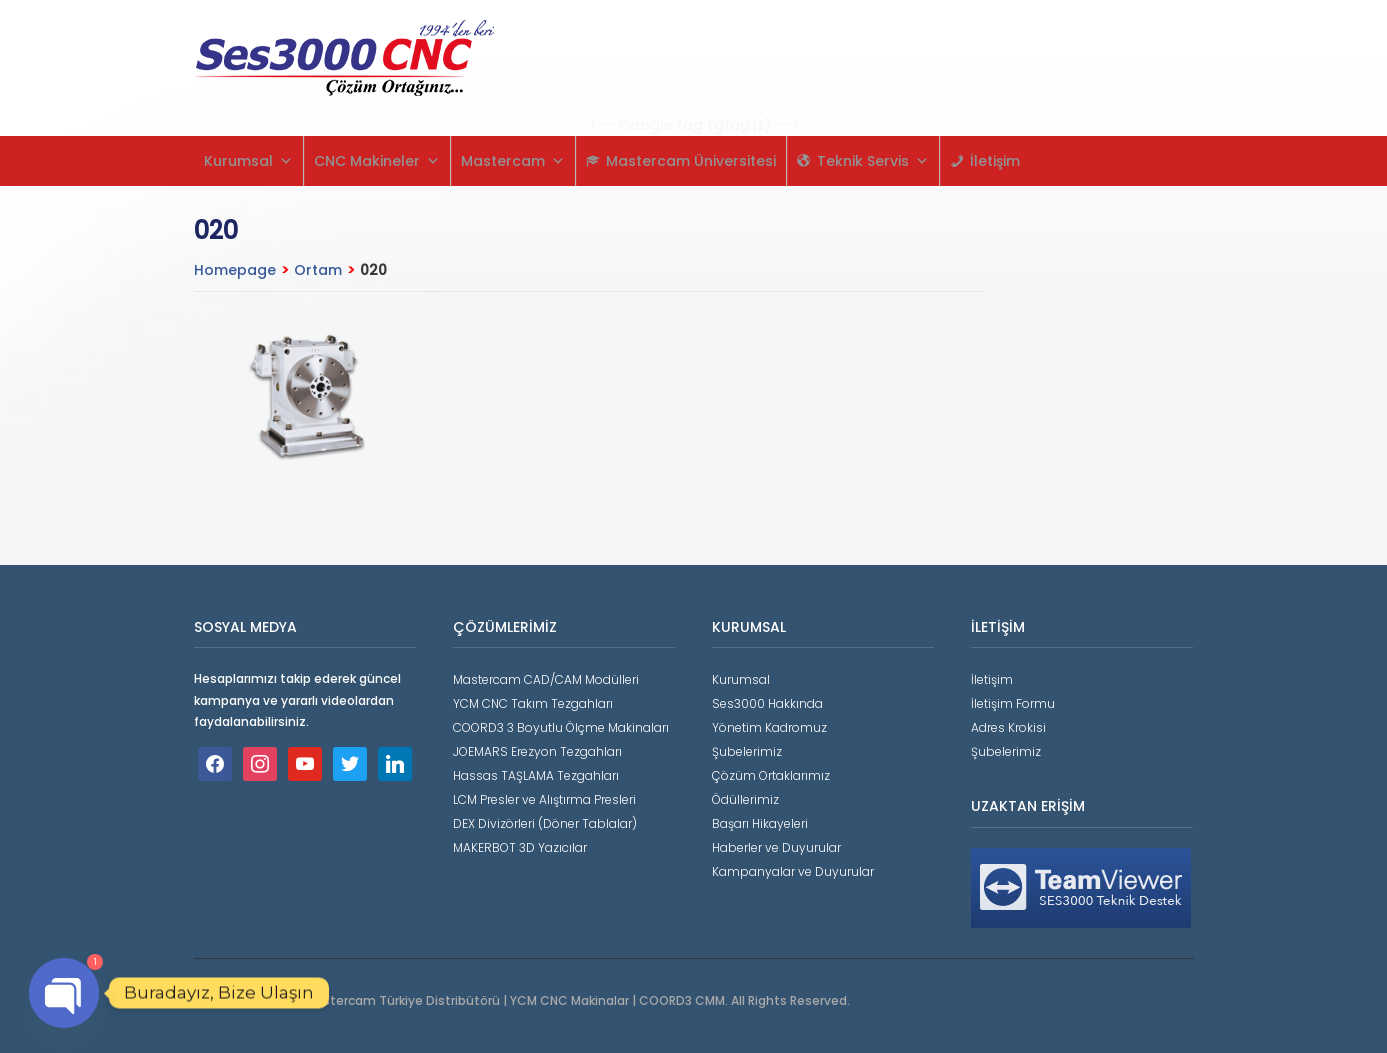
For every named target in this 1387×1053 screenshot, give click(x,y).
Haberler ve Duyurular (776, 847)
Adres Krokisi (1008, 727)
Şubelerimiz (747, 751)
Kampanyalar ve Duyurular (793, 871)
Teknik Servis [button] (873, 161)
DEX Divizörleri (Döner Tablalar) (545, 823)
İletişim (995, 161)
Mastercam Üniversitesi (691, 161)
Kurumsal (248, 161)
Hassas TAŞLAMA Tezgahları (536, 775)
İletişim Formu (1013, 703)
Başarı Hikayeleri (760, 823)
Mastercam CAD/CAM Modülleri (546, 679)
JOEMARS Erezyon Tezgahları (537, 751)
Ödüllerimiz (745, 799)
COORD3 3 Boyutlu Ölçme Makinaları (561, 727)
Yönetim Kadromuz (769, 727)
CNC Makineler (377, 161)
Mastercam (513, 161)
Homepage (235, 270)
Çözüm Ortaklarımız (771, 775)
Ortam (318, 270)
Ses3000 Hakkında (767, 703)
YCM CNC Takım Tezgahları (533, 703)
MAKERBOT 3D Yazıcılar (520, 847)
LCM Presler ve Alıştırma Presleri (544, 799)
